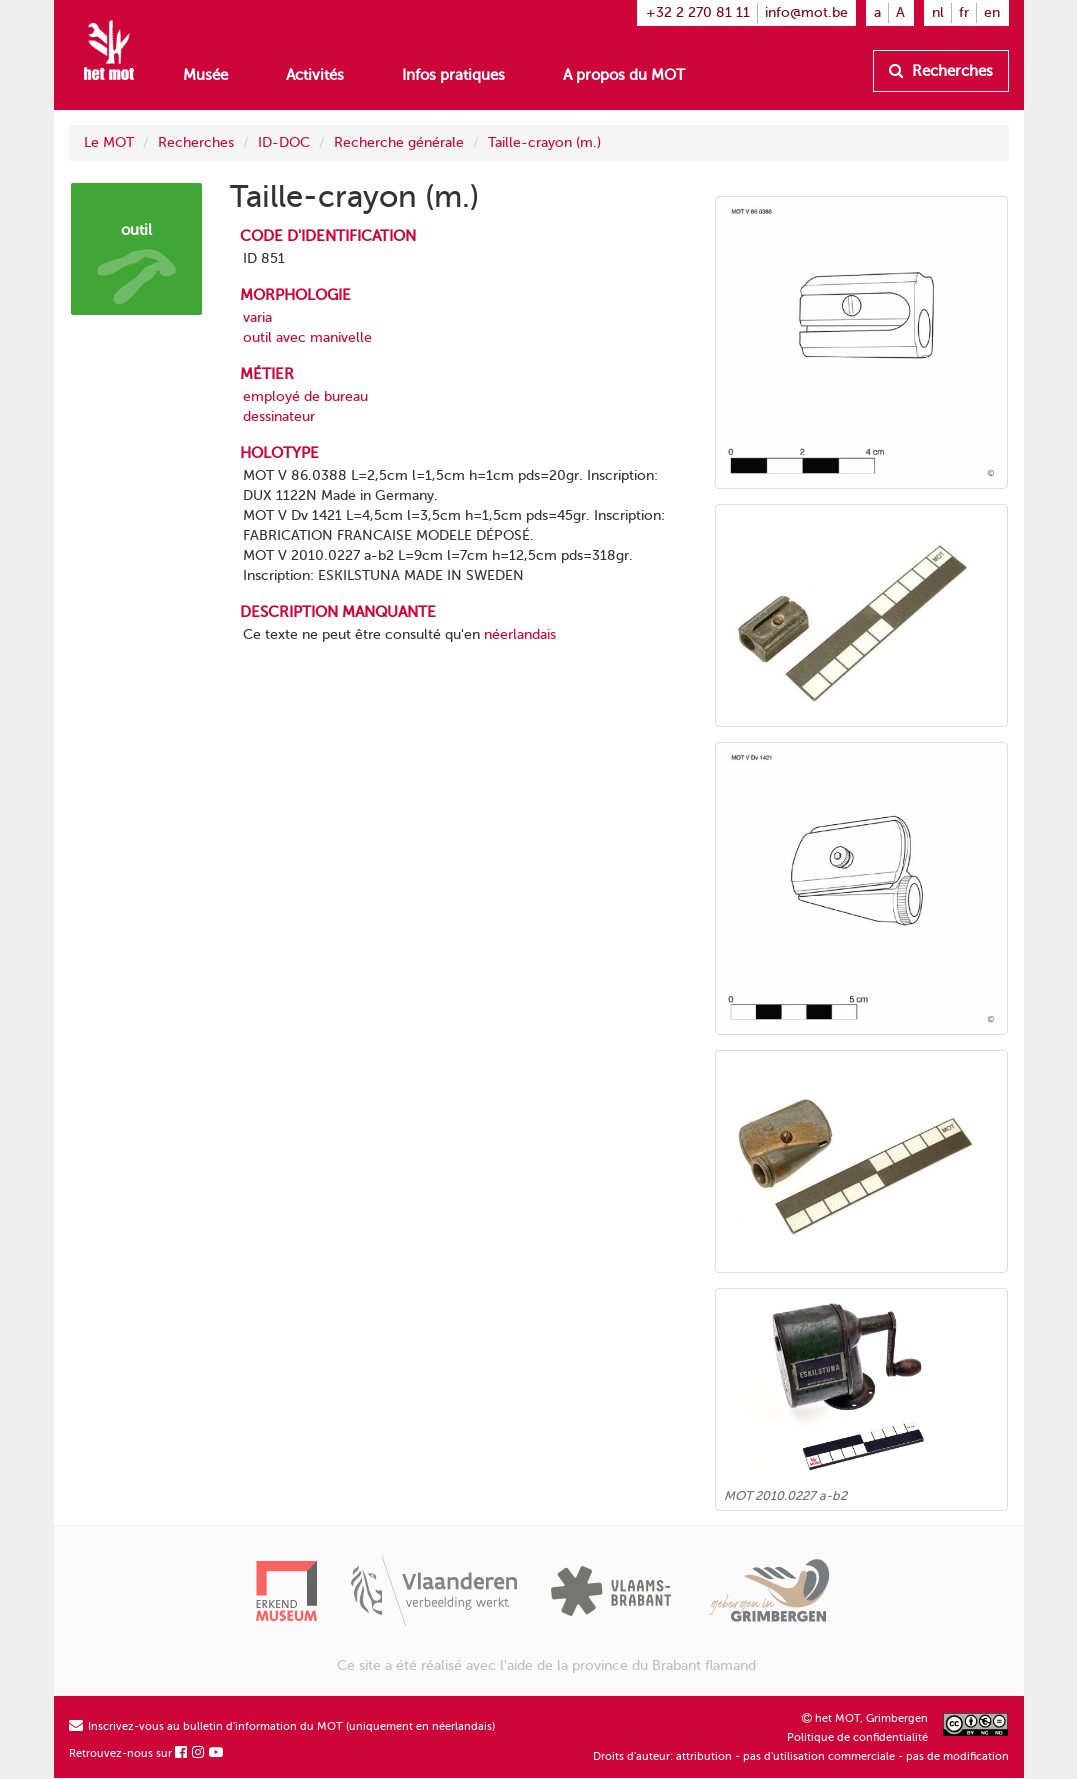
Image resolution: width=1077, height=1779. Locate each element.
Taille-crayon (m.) (544, 142)
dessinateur (279, 416)
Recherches (941, 71)
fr (964, 12)
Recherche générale (399, 142)
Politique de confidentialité (857, 1737)
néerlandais (520, 634)
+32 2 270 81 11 (698, 12)
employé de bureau (305, 396)
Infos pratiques (453, 75)
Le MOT (109, 142)
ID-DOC (284, 142)
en (992, 12)
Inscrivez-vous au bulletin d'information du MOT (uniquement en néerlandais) (282, 1726)
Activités (315, 75)
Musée (205, 75)
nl (938, 12)
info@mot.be (806, 12)
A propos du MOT (624, 75)
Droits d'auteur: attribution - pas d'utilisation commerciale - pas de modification (801, 1756)
